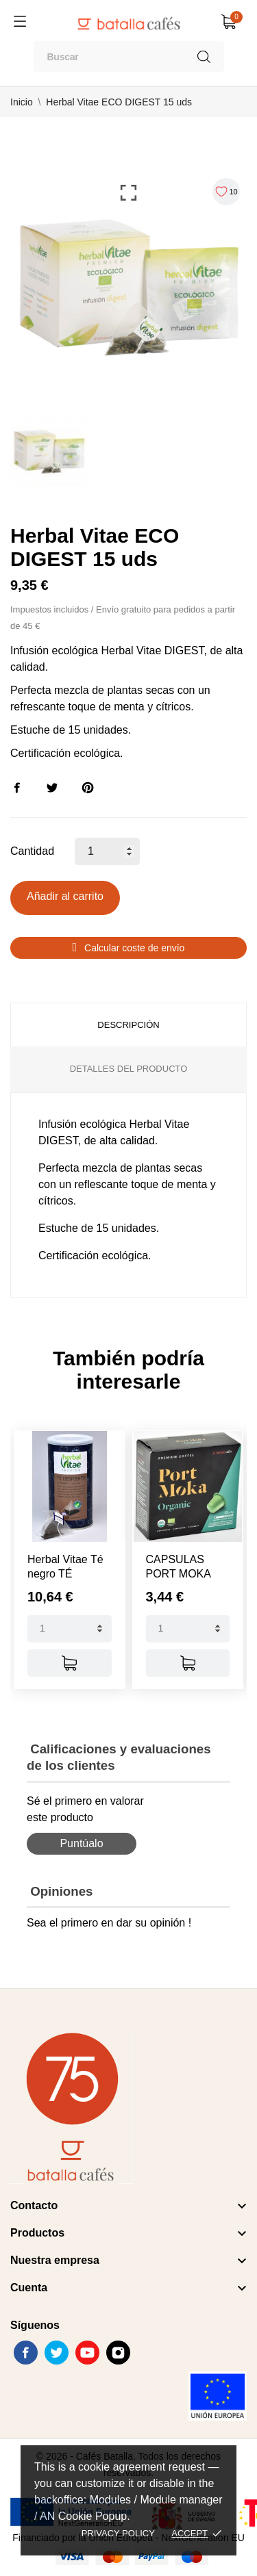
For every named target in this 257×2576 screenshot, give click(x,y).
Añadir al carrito (65, 896)
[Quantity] (69, 1629)
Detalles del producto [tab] (129, 1069)
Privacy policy (118, 2533)
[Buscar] (129, 56)
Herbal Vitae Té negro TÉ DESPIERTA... (65, 1574)
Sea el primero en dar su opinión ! (109, 1923)
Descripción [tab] (128, 1025)
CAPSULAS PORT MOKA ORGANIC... (178, 1574)
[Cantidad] (107, 851)
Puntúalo (81, 1843)
